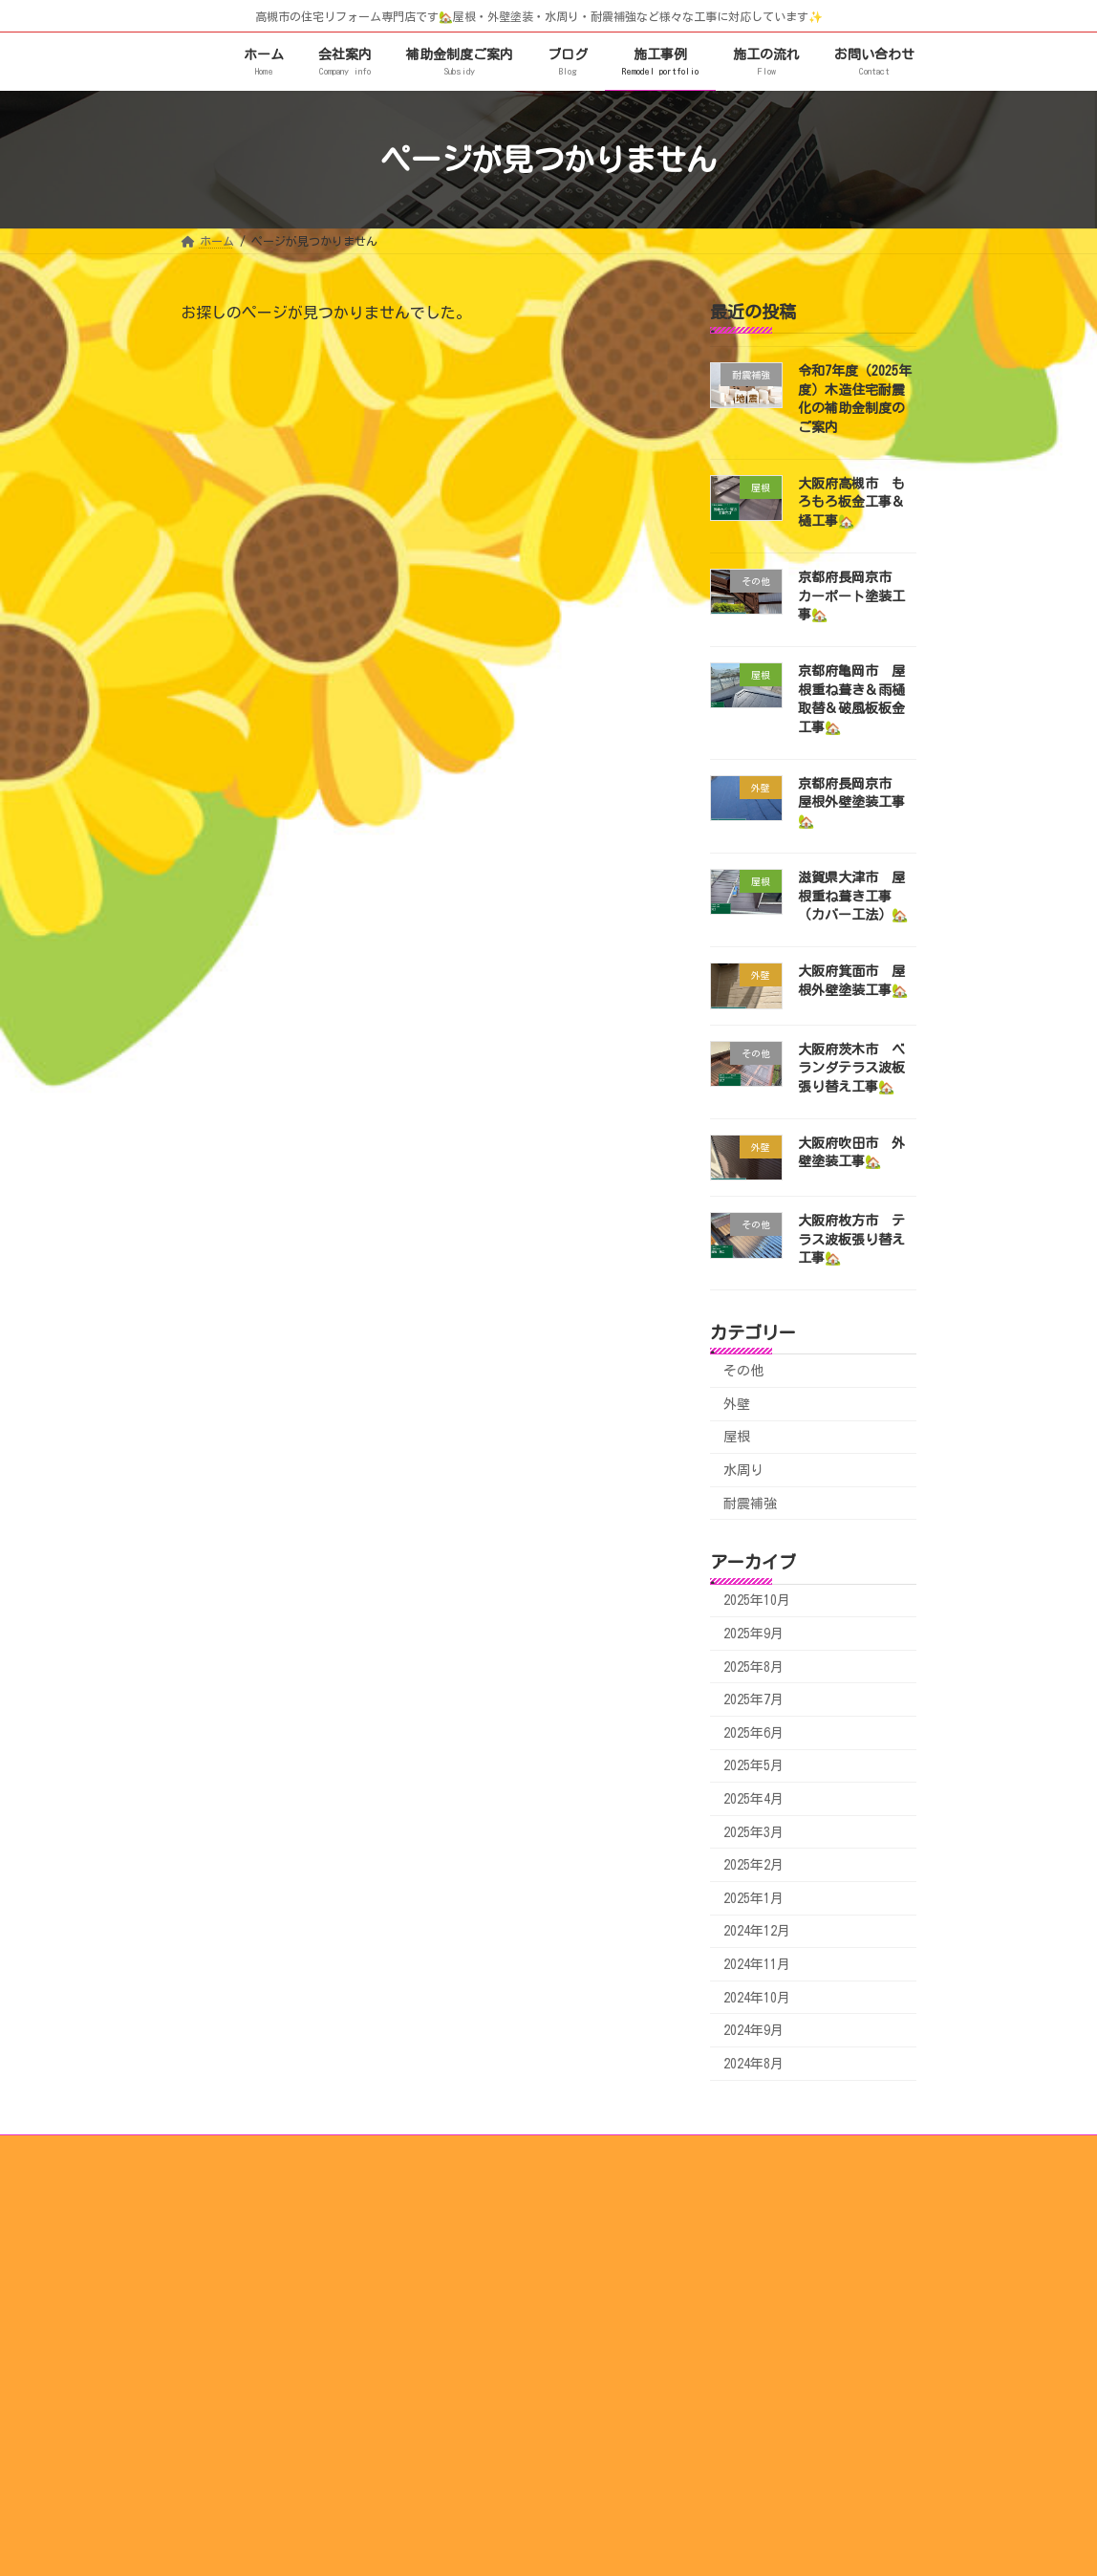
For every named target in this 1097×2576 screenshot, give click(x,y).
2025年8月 (753, 1667)
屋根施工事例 (493, 2339)
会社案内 (470, 2254)
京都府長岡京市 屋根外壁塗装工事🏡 (851, 802)
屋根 (736, 1437)
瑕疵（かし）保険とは (758, 2339)
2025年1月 (753, 1898)
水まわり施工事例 (504, 2367)
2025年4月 (753, 1799)
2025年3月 (753, 1832)
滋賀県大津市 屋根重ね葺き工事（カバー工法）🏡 (853, 896)
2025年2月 (753, 1865)
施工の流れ (476, 2225)
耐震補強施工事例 (504, 2424)
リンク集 (724, 2310)
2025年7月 (753, 1700)
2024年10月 (756, 1997)
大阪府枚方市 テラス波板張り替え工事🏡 (851, 1240)
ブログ (718, 2225)
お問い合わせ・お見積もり (770, 2395)
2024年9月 (753, 2031)
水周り (743, 1470)
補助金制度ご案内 (747, 2281)
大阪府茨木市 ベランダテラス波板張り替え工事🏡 (851, 1068)
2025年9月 (753, 1633)
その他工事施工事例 (510, 2452)
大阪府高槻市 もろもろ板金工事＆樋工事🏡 (851, 502)
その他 (743, 1371)
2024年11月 (756, 1964)
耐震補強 (750, 1503)
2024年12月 (756, 1931)
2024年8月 (753, 2063)
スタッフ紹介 (493, 2281)
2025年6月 (753, 1733)
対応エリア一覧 (741, 2367)
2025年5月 (753, 1766)
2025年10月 (756, 1601)
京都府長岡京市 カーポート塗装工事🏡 (851, 596)
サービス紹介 (735, 2254)
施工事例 (470, 2310)
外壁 (736, 1404)
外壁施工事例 (493, 2395)
